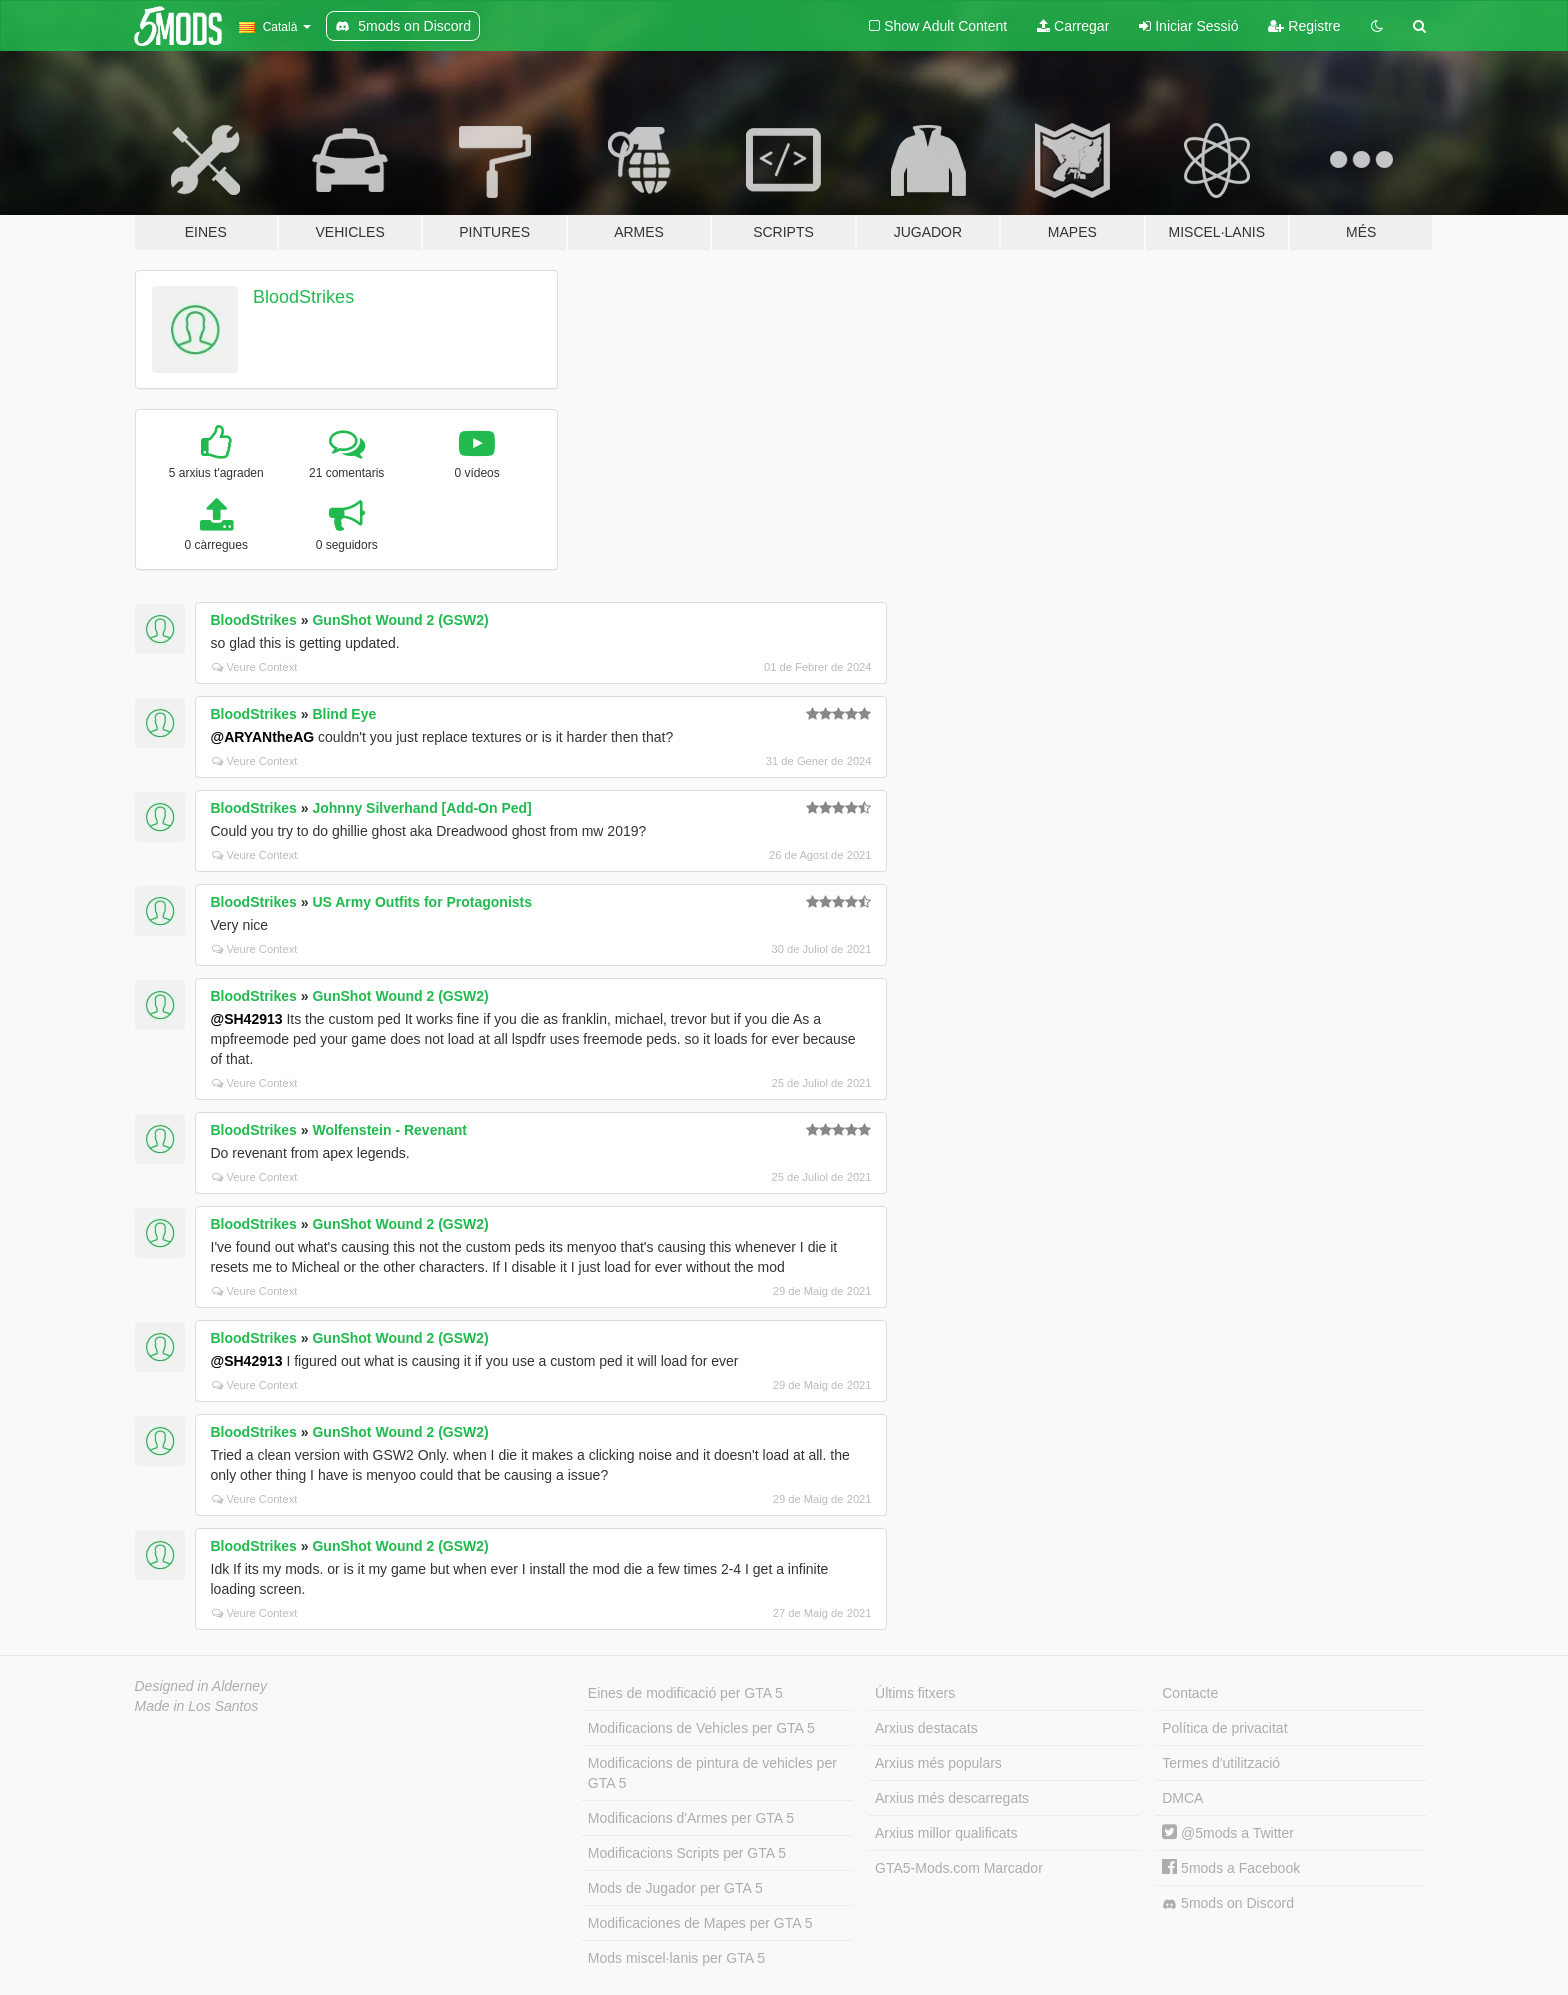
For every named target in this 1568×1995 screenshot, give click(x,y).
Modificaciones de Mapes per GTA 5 (700, 1923)
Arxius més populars (938, 1763)
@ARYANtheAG (263, 737)
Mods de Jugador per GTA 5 (675, 1888)
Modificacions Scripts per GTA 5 (687, 1853)
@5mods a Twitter (1228, 1833)
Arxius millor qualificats (946, 1833)
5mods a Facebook (1231, 1868)
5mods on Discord (1228, 1903)
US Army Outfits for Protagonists (422, 902)
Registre (1304, 26)
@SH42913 (247, 1019)
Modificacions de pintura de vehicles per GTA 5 (712, 1773)
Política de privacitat (1224, 1728)
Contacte (1190, 1693)
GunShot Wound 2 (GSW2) (400, 620)
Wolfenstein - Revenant (389, 1130)
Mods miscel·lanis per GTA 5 (676, 1958)
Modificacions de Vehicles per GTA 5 (701, 1728)
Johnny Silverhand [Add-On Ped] (421, 808)
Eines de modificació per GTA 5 (685, 1693)
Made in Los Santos (197, 1706)
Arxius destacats (926, 1728)
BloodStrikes (303, 297)
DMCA (1182, 1798)
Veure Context (255, 667)
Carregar (1073, 26)
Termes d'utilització (1221, 1763)
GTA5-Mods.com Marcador (959, 1868)
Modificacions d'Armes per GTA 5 (691, 1818)
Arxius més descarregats (952, 1798)
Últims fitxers (915, 1693)
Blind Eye (344, 714)
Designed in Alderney (201, 1686)
